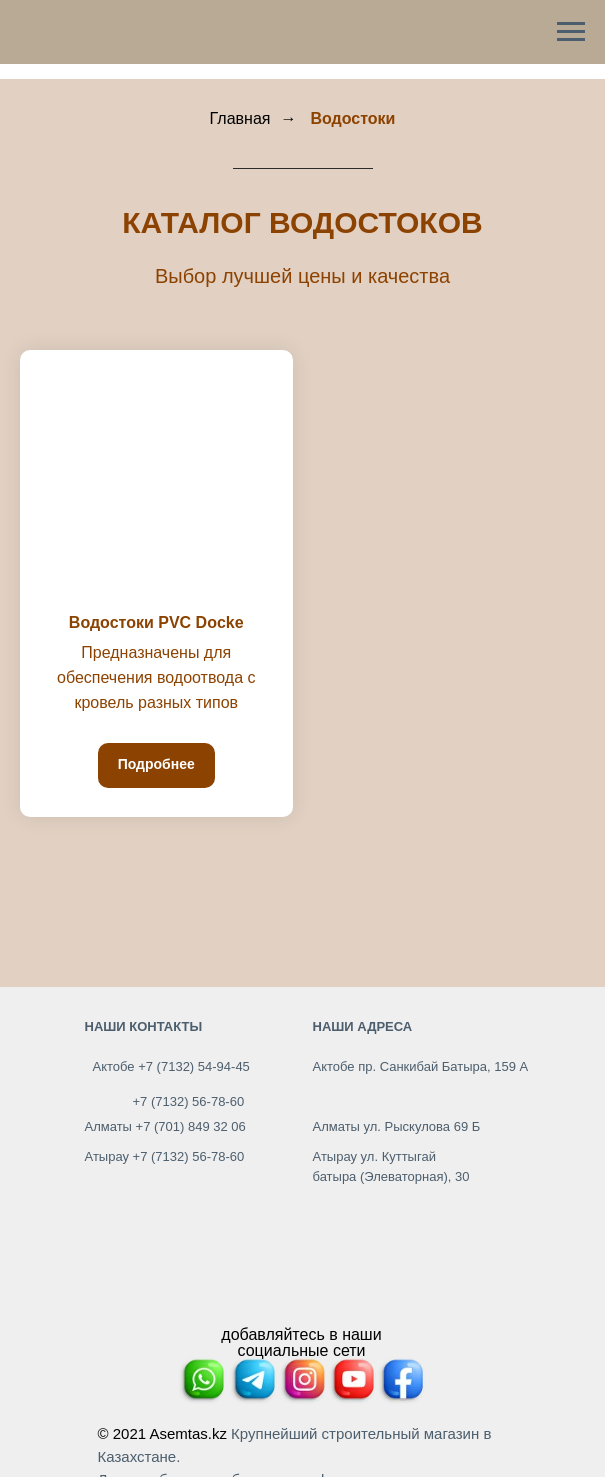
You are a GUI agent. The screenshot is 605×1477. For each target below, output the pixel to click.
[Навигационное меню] (571, 32)
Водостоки (352, 118)
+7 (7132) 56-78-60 (189, 1101)
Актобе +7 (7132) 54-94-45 (171, 1066)
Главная (240, 118)
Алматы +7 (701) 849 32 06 (165, 1126)
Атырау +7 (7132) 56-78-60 (165, 1156)
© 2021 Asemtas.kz (162, 1433)
